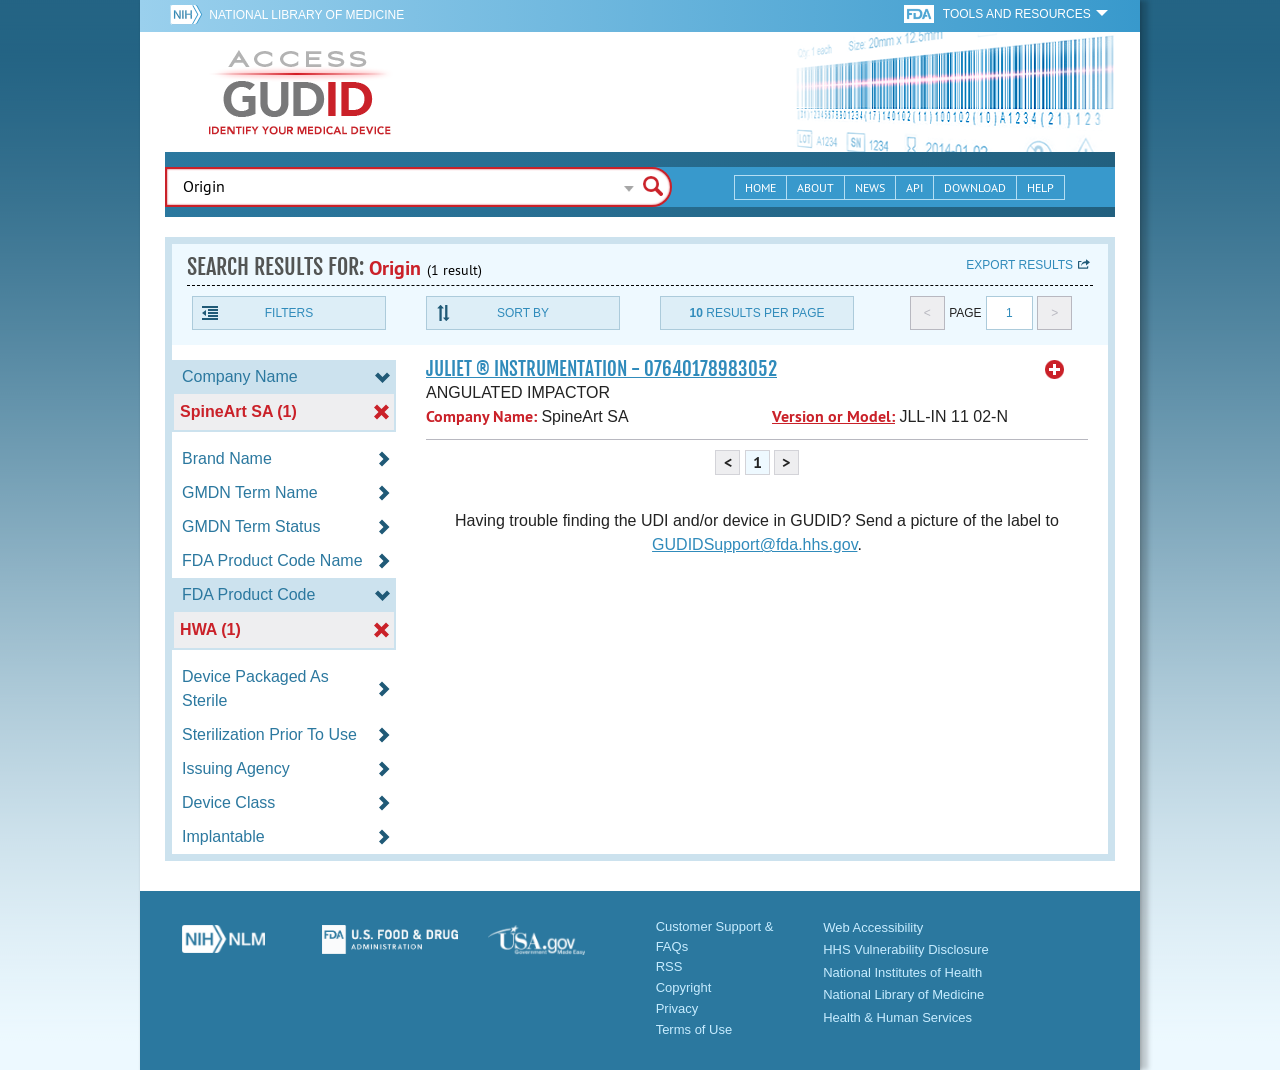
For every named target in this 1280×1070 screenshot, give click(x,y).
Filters (289, 313)
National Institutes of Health (902, 972)
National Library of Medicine (306, 15)
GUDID (300, 92)
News (870, 187)
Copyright (684, 987)
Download (975, 187)
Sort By (523, 313)
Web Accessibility (873, 927)
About (815, 187)
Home (760, 187)
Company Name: (481, 416)
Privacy (677, 1008)
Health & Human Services (897, 1017)
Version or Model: (833, 416)
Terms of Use (694, 1029)
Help (1040, 187)
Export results (1019, 265)
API (914, 187)
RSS (669, 966)
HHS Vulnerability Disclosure (906, 949)
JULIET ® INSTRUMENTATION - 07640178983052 (601, 369)
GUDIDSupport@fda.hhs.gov (754, 544)
